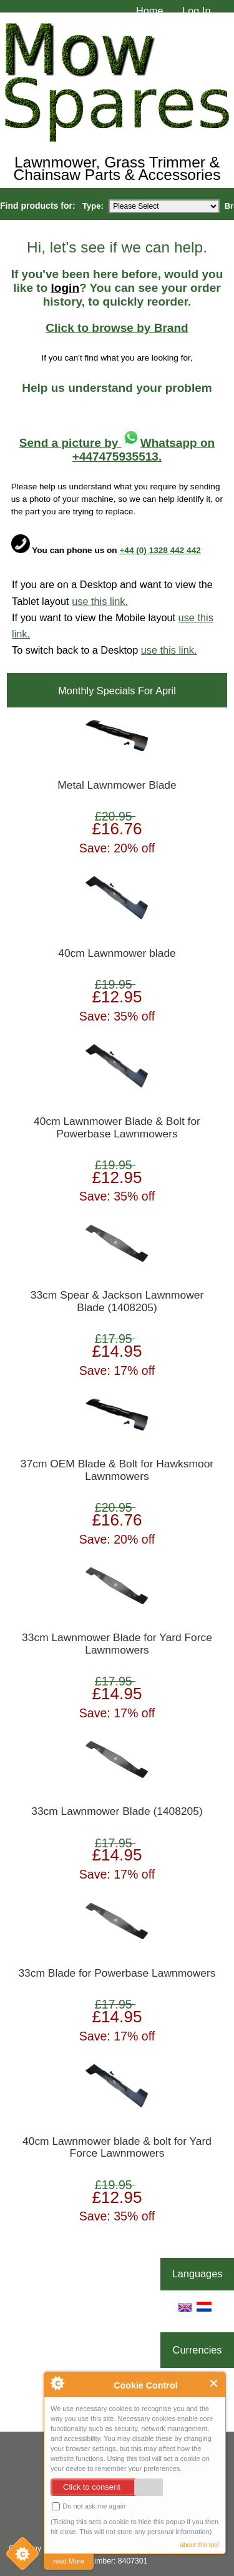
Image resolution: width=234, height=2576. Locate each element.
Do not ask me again (88, 2506)
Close (214, 2383)
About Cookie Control (56, 2383)
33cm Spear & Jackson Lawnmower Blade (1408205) (117, 1301)
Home (149, 10)
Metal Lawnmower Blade (116, 785)
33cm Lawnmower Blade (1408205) (117, 1811)
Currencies (197, 2349)
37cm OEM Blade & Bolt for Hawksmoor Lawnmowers (117, 1470)
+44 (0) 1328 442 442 (159, 550)
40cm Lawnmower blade (117, 953)
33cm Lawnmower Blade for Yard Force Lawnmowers (117, 1644)
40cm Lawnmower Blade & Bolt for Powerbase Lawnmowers (117, 1128)
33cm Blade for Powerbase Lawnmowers (116, 1973)
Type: (93, 206)
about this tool (199, 2545)
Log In (196, 10)
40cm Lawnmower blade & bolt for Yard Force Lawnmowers (117, 2147)
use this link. (100, 601)
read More (68, 2561)
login (65, 287)
